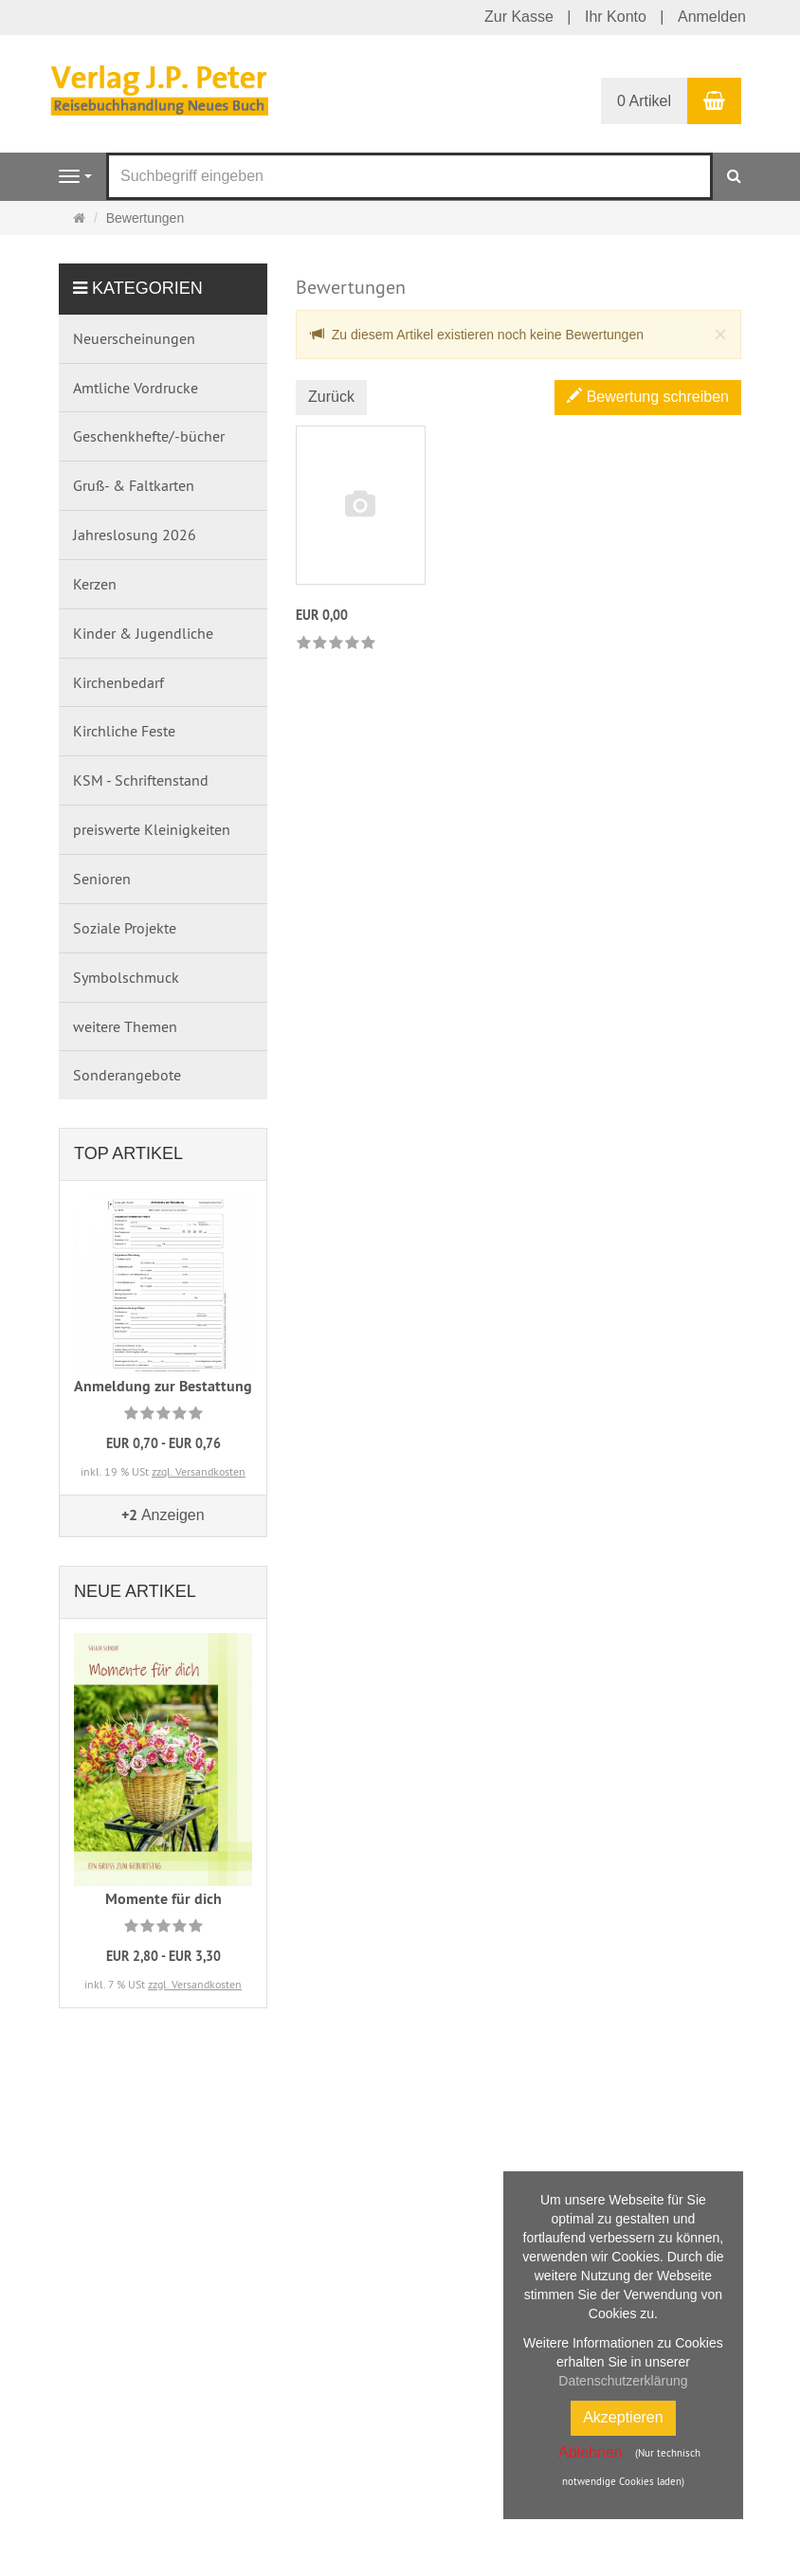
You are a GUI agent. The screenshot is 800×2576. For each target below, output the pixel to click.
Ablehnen (590, 2452)
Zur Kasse (519, 17)
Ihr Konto (615, 17)
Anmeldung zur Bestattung (163, 1386)
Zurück (331, 397)
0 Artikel (644, 101)
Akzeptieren (623, 2417)
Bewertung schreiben (648, 397)
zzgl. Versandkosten (198, 1471)
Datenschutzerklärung (622, 2380)
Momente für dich (163, 1899)
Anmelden (712, 17)
